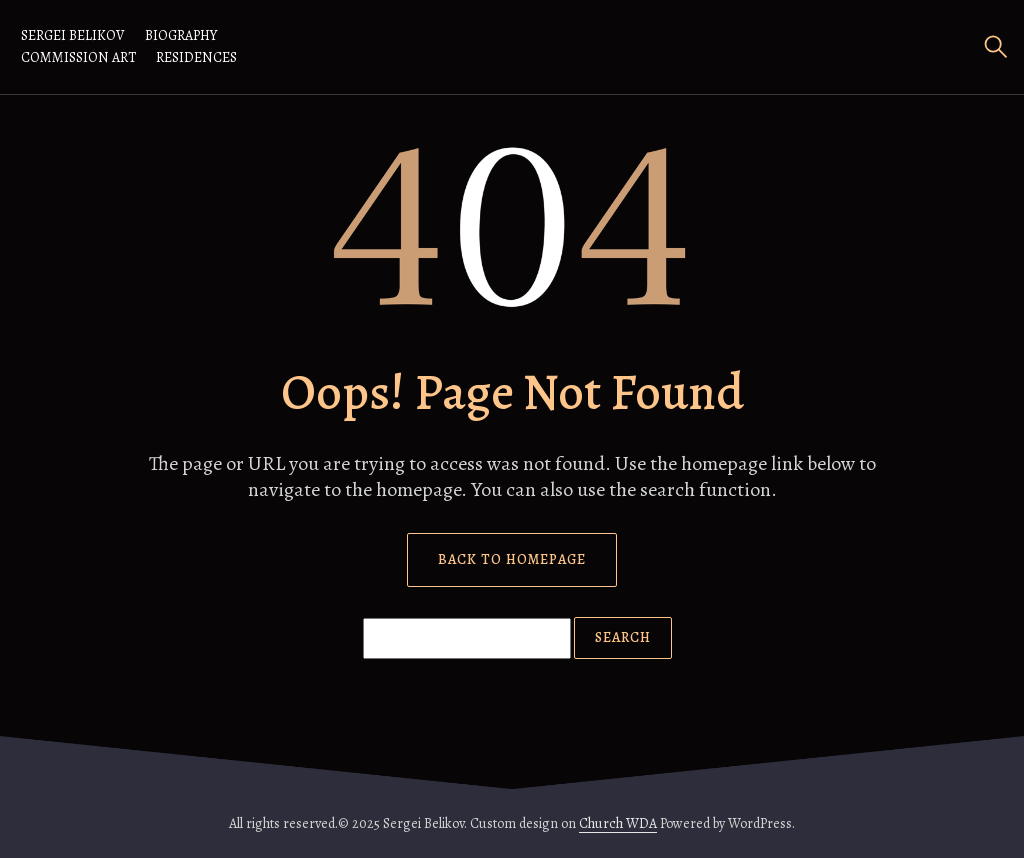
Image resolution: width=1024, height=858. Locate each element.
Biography (181, 35)
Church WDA (618, 823)
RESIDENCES (196, 57)
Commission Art (78, 57)
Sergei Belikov (73, 35)
